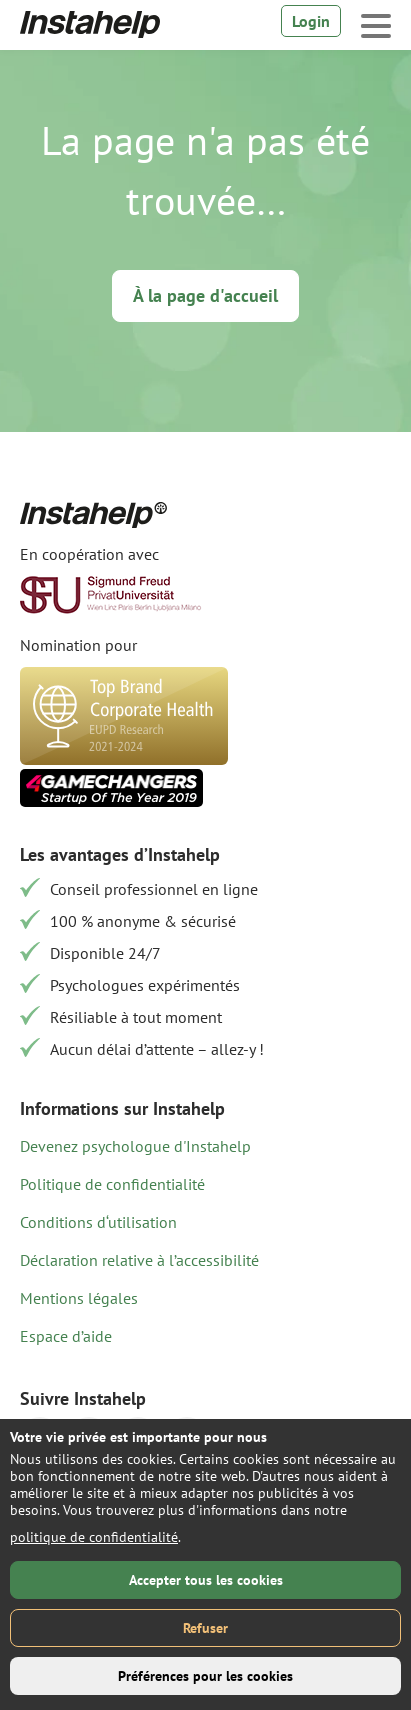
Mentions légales (79, 1298)
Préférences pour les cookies (205, 1676)
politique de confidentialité (94, 1537)
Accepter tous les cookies (206, 1580)
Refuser (205, 1628)
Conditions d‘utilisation (98, 1222)
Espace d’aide (66, 1336)
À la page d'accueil (205, 295)
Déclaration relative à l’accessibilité (139, 1260)
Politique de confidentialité (112, 1184)
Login (311, 21)
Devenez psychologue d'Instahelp (135, 1146)
